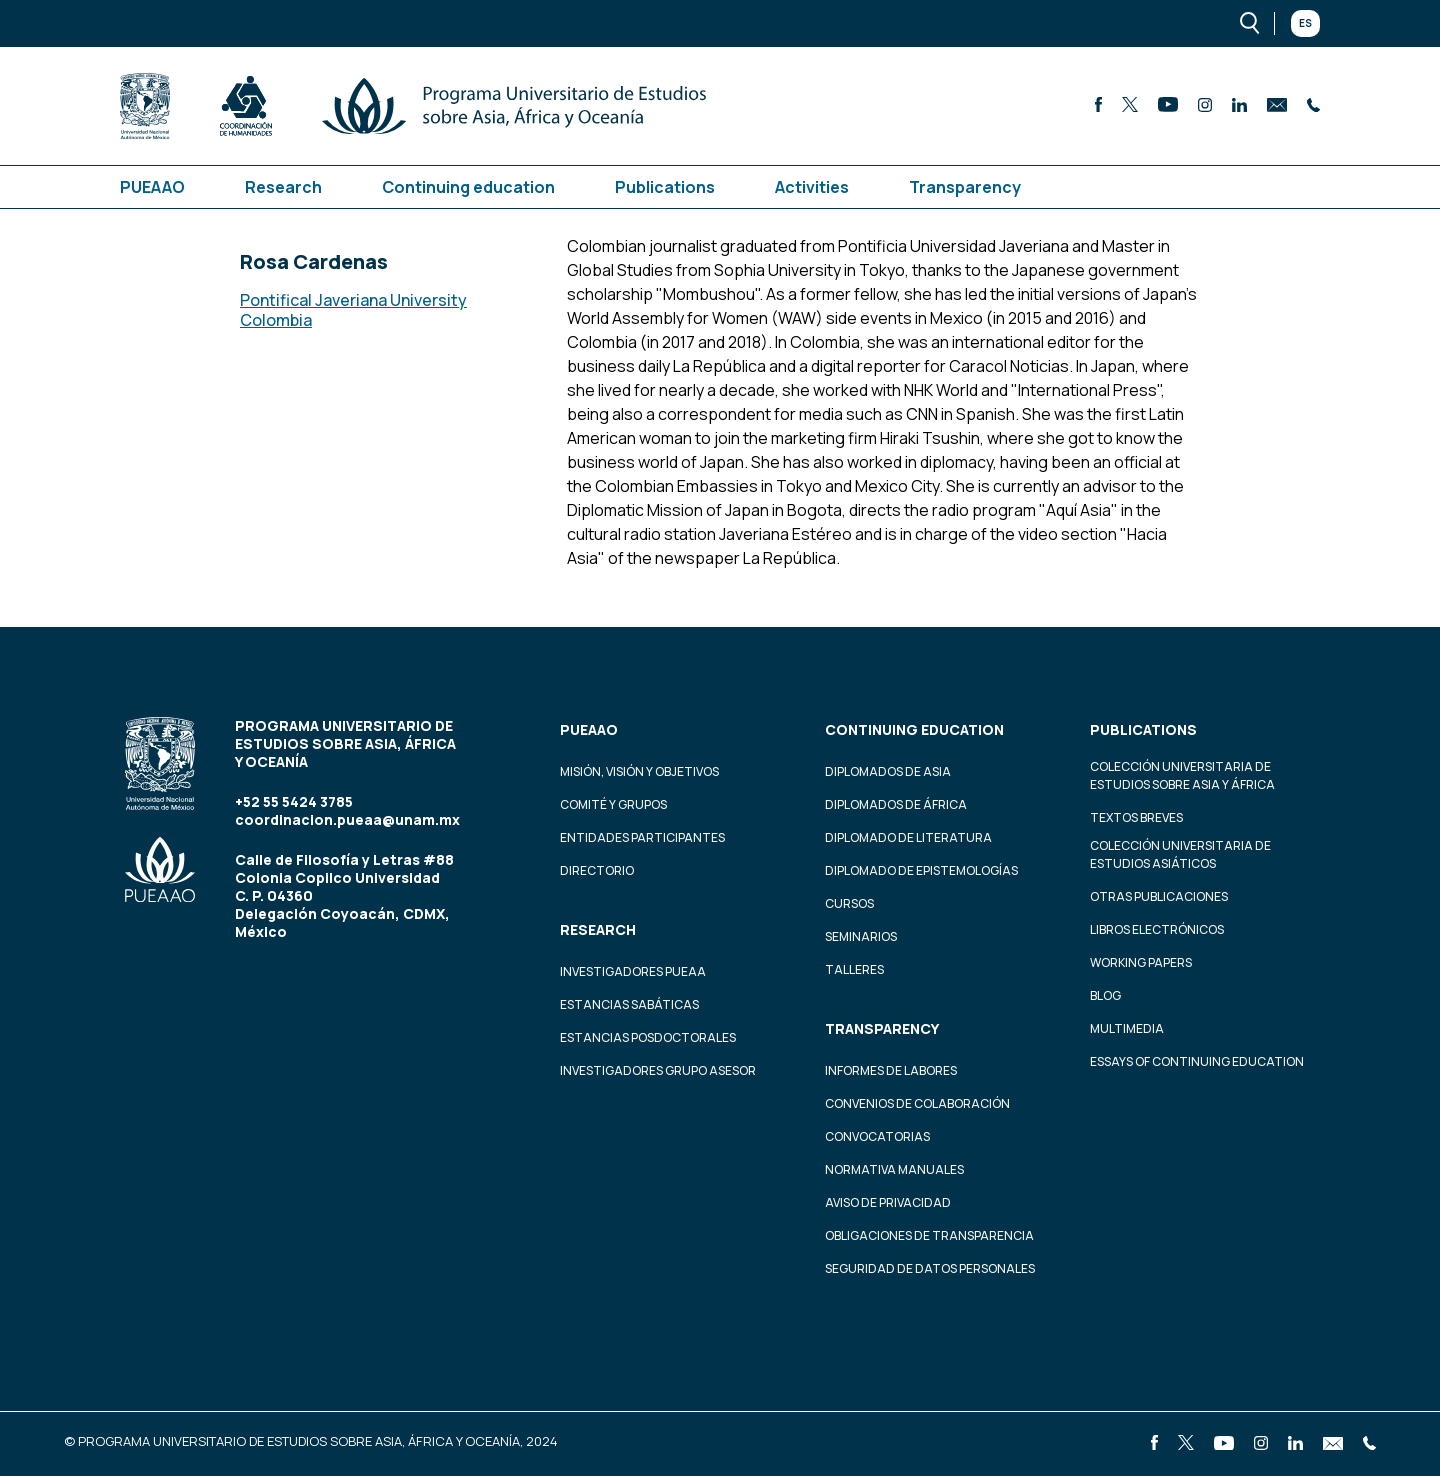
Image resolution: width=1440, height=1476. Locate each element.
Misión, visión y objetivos (639, 771)
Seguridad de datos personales (930, 1268)
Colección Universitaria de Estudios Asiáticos (1180, 854)
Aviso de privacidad (888, 1202)
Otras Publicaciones (1159, 896)
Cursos (849, 903)
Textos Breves (1136, 817)
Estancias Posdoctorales (648, 1037)
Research (283, 187)
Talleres (854, 969)
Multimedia (1127, 1028)
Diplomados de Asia (888, 771)
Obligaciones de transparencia (929, 1235)
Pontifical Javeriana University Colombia (353, 310)
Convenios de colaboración (917, 1103)
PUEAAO (152, 187)
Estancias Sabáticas (629, 1004)
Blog (1105, 995)
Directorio (597, 870)
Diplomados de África (896, 804)
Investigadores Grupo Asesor (658, 1070)
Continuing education (468, 187)
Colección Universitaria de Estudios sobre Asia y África (1182, 775)
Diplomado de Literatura (908, 837)
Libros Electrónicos (1157, 929)
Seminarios (861, 936)
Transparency (965, 187)
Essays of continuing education (1197, 1061)
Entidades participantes (642, 837)
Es (1305, 23)
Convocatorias (877, 1136)
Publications (665, 187)
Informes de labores (891, 1070)
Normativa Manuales (894, 1169)
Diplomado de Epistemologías (921, 870)
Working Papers (1141, 962)
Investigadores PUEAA (633, 971)
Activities (812, 187)
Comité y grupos (613, 804)
